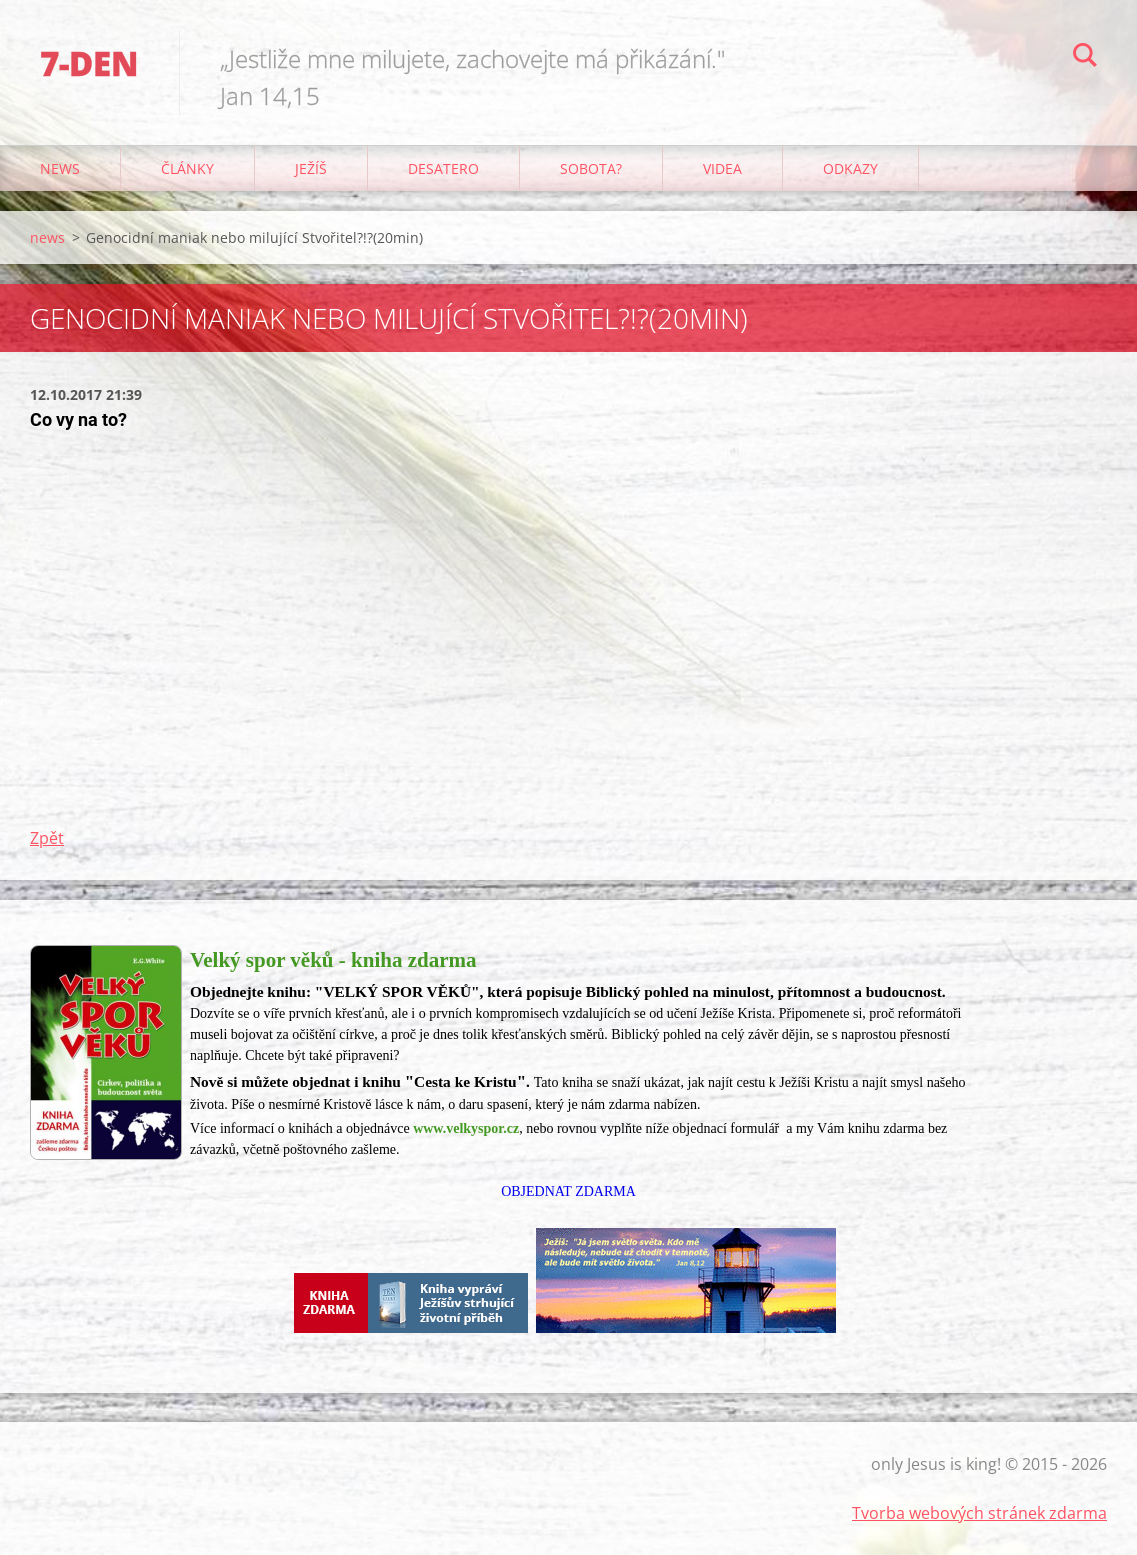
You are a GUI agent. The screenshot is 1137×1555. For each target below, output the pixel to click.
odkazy (850, 168)
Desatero (443, 168)
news (60, 168)
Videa (722, 168)
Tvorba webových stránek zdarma (979, 1513)
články (187, 168)
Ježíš (311, 168)
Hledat (1085, 58)
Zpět (47, 838)
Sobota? (591, 168)
